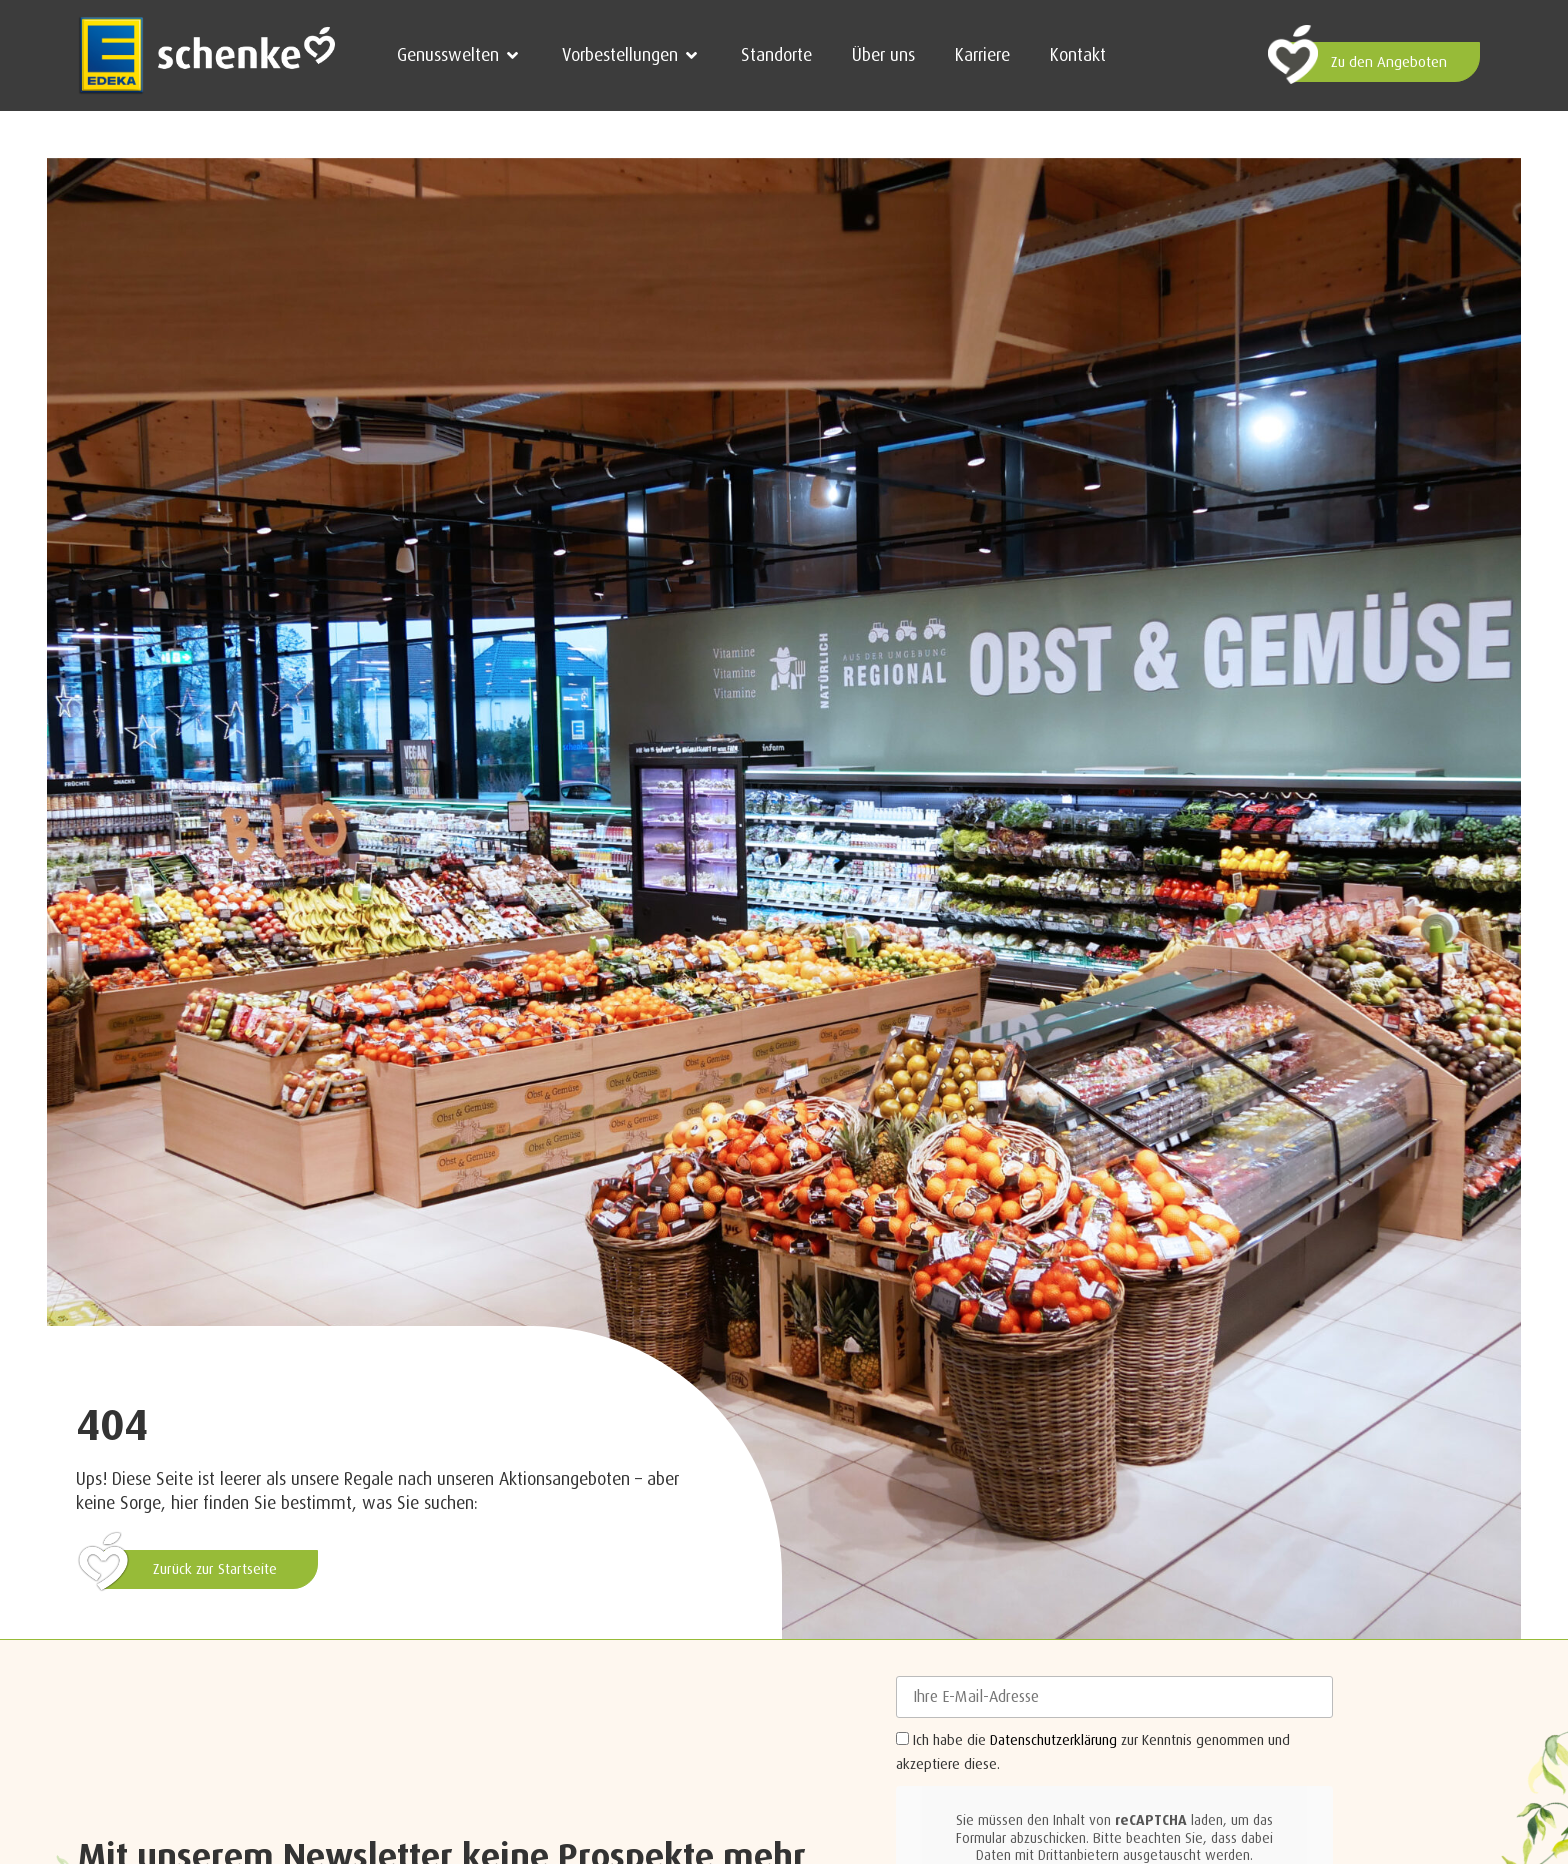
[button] (459, 55)
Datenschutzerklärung (1053, 1740)
